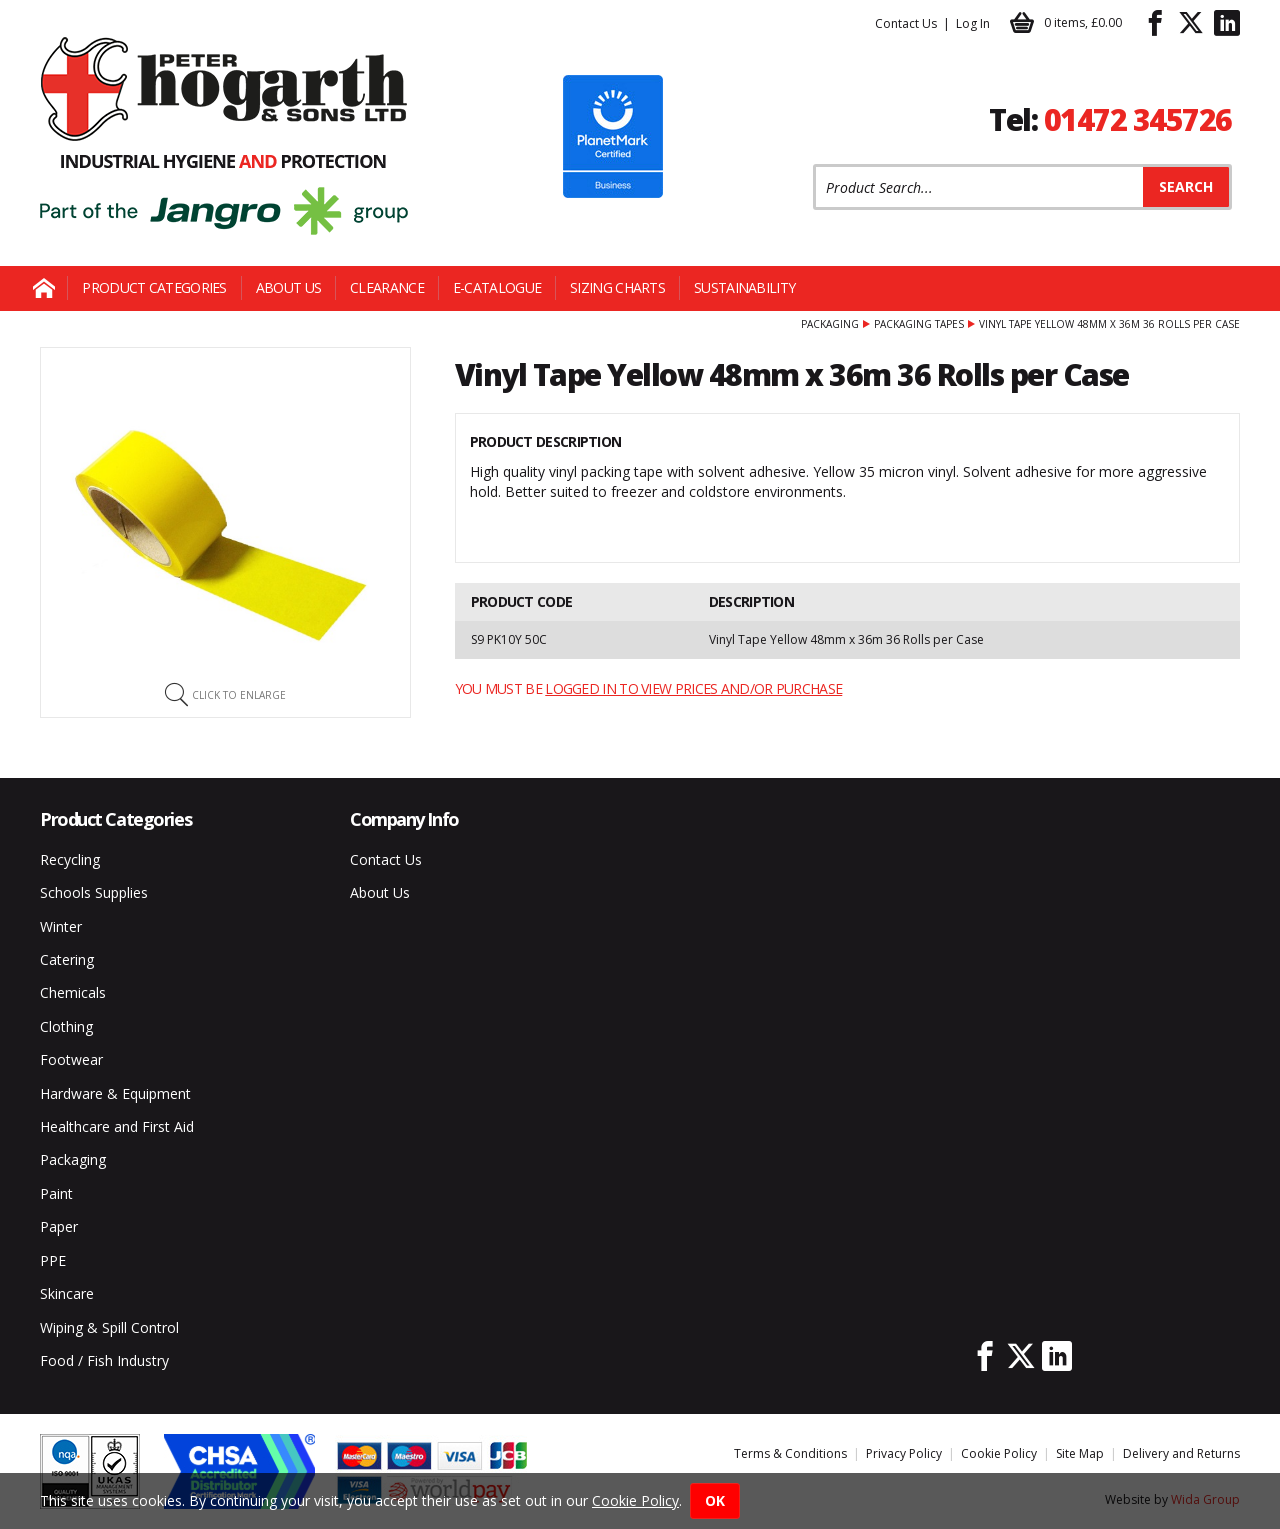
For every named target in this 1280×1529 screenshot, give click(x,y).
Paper (59, 1226)
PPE (53, 1260)
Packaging (830, 324)
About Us (288, 287)
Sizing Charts (617, 287)
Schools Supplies (94, 892)
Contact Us (906, 23)
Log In (973, 23)
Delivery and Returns (1181, 1453)
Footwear (71, 1059)
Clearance (387, 287)
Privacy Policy (904, 1453)
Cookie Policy (999, 1453)
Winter (61, 926)
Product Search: (813, 164)
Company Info (404, 819)
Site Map (1080, 1453)
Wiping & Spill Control (109, 1327)
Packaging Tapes (919, 324)
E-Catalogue (497, 287)
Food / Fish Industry (104, 1360)
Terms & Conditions (790, 1453)
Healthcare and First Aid (117, 1126)
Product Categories (154, 287)
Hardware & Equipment (115, 1093)
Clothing (66, 1026)
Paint (56, 1193)
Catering (67, 959)
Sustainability (744, 287)
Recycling (70, 859)
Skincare (67, 1293)
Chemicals (73, 992)
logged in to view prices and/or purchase (693, 688)
